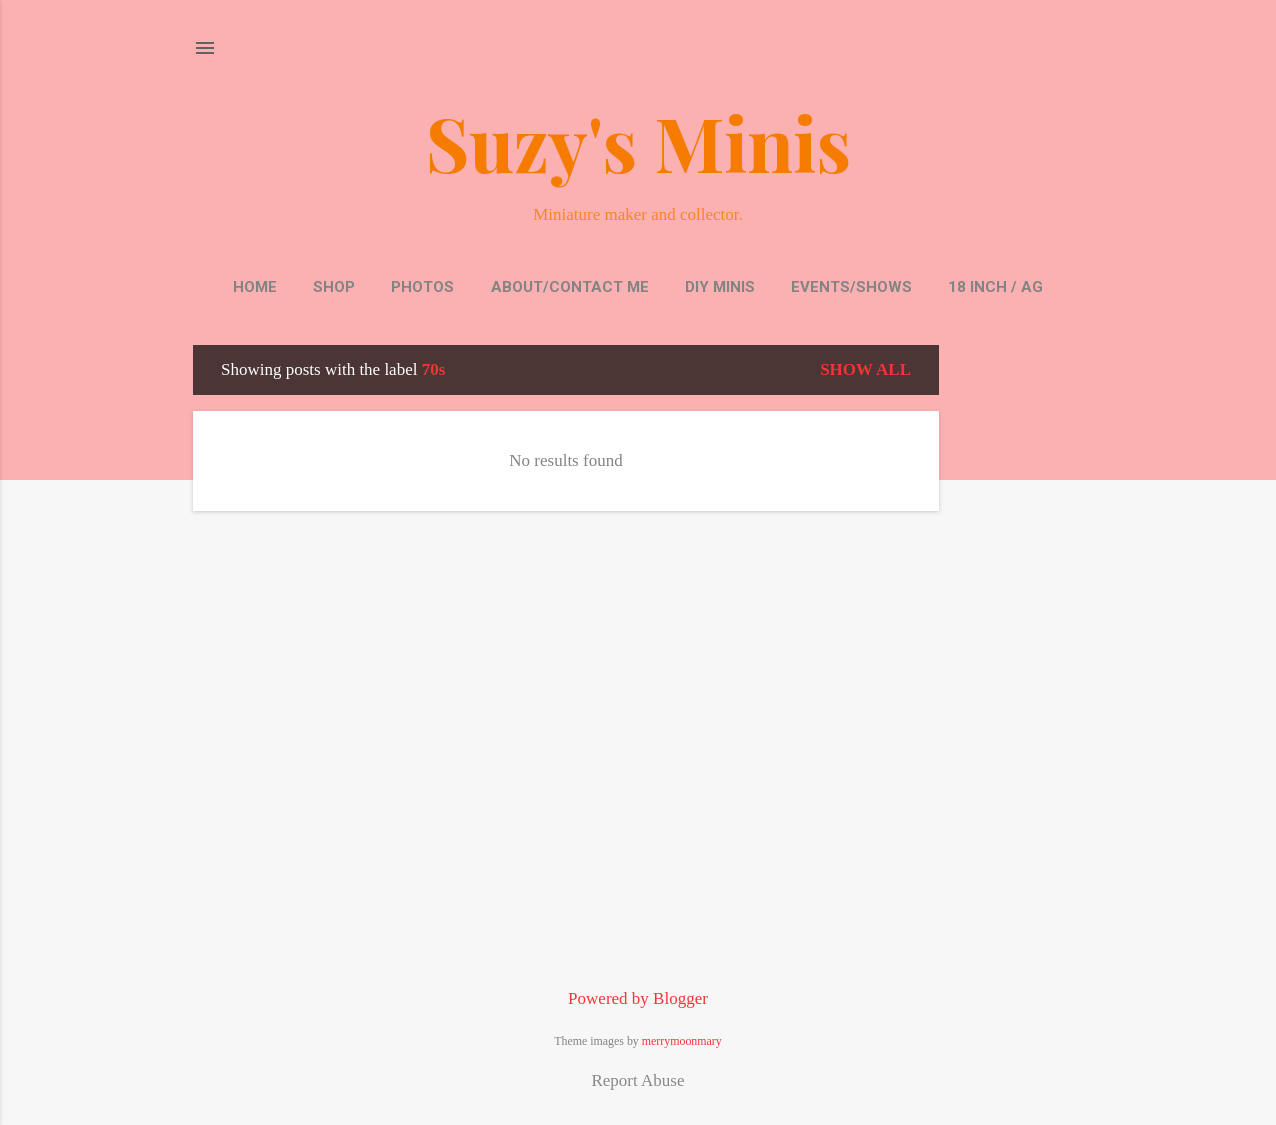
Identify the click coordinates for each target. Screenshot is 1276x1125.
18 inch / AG (995, 287)
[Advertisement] (1019, 645)
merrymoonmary (682, 1041)
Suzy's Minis (638, 142)
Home (255, 287)
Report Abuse (637, 1080)
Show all (865, 369)
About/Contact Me (570, 287)
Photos (422, 287)
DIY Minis (720, 287)
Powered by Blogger (638, 998)
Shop (334, 287)
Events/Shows (851, 287)
